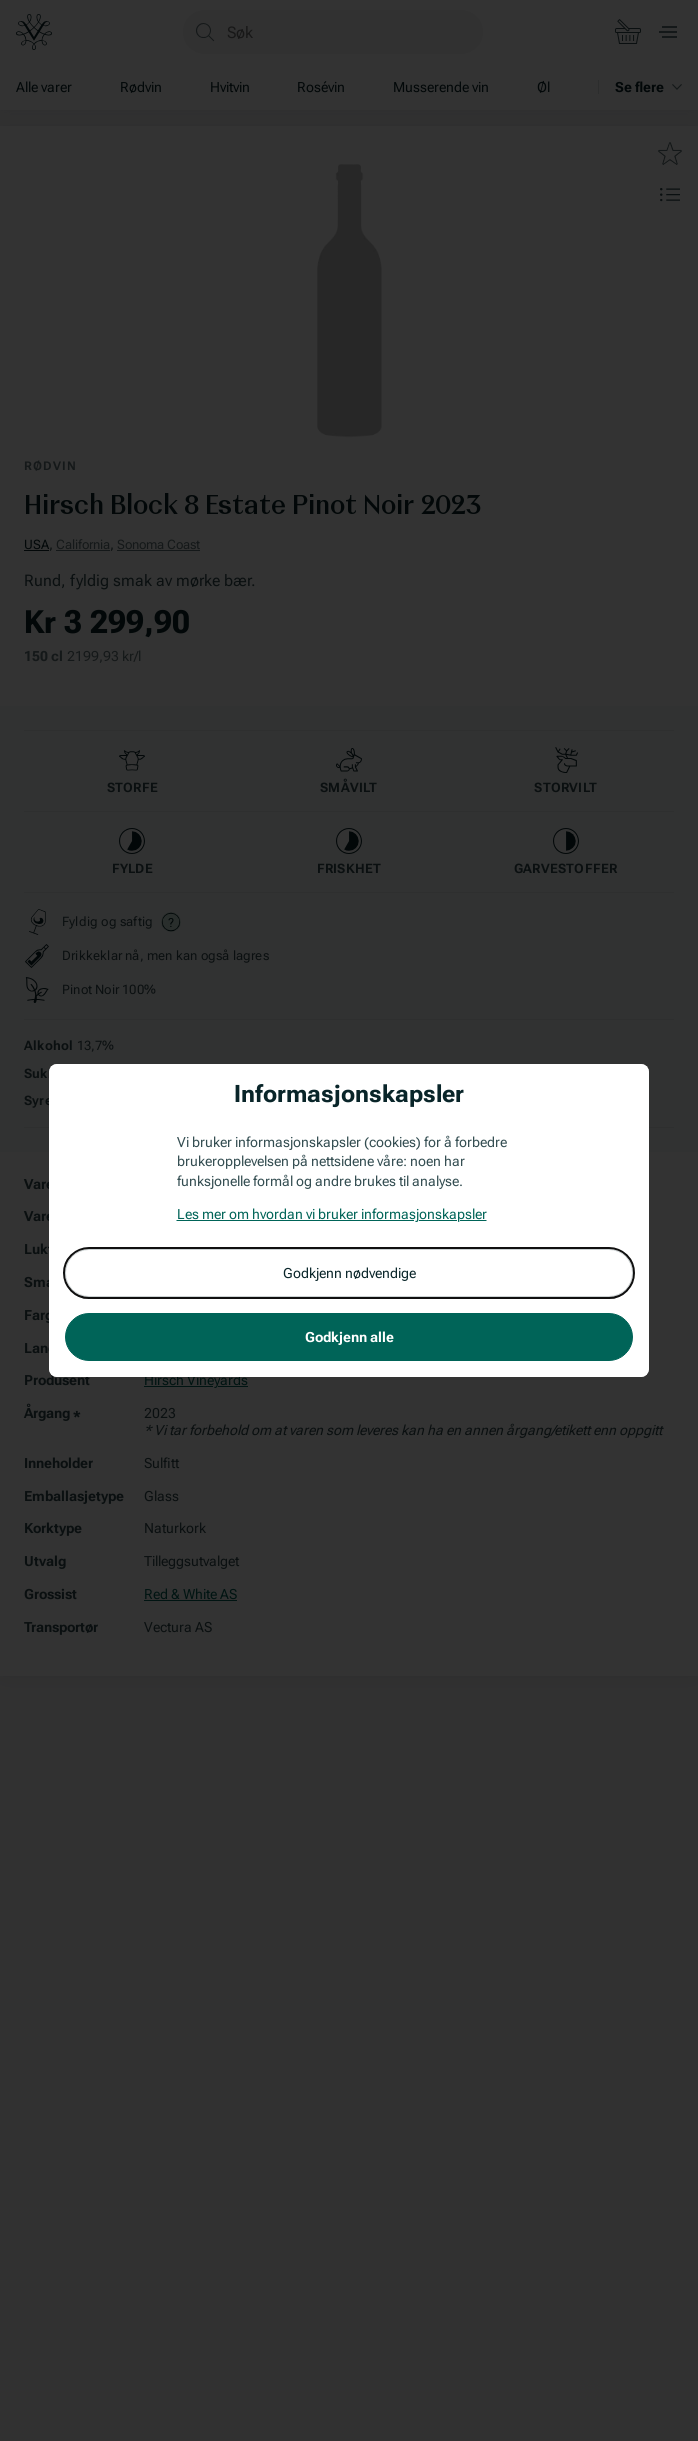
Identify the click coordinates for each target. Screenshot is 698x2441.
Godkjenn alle (349, 1337)
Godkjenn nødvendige (349, 1273)
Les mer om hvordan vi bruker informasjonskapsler (332, 1214)
